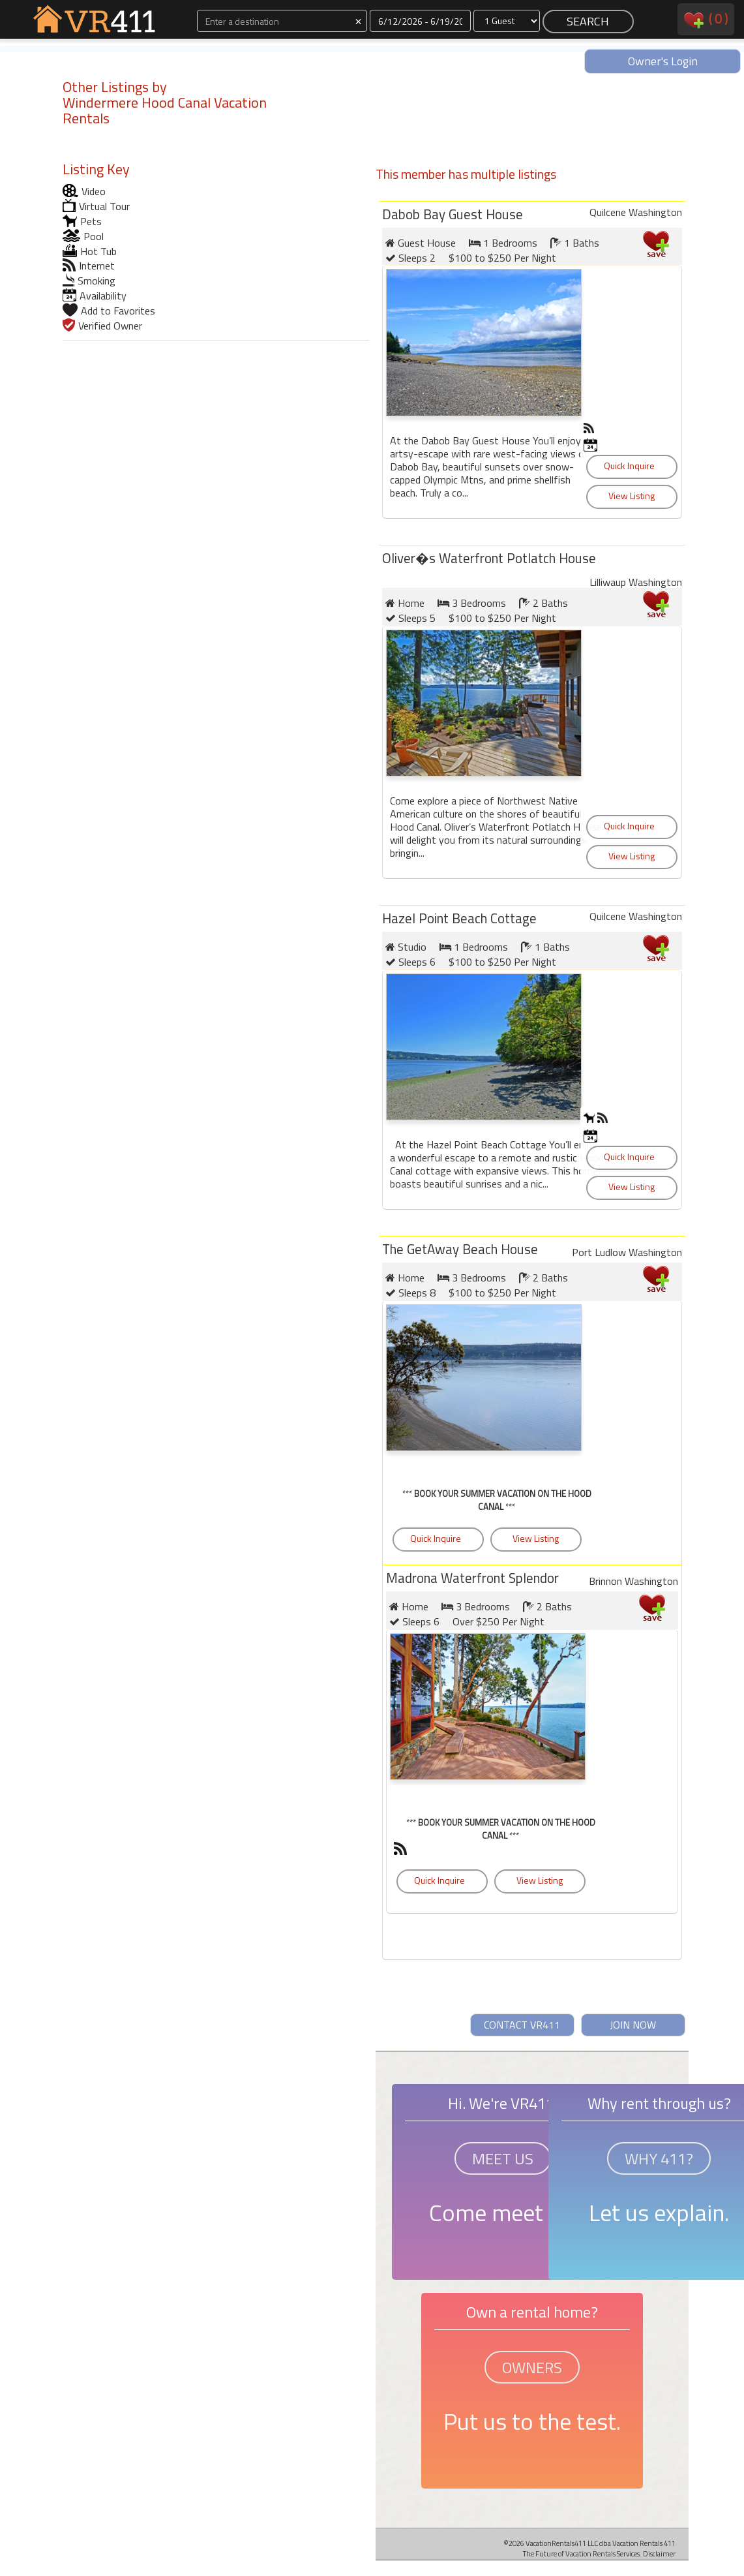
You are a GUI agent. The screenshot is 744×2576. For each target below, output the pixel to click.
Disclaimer (659, 2553)
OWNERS (532, 2367)
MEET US (502, 2158)
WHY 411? (659, 2158)
